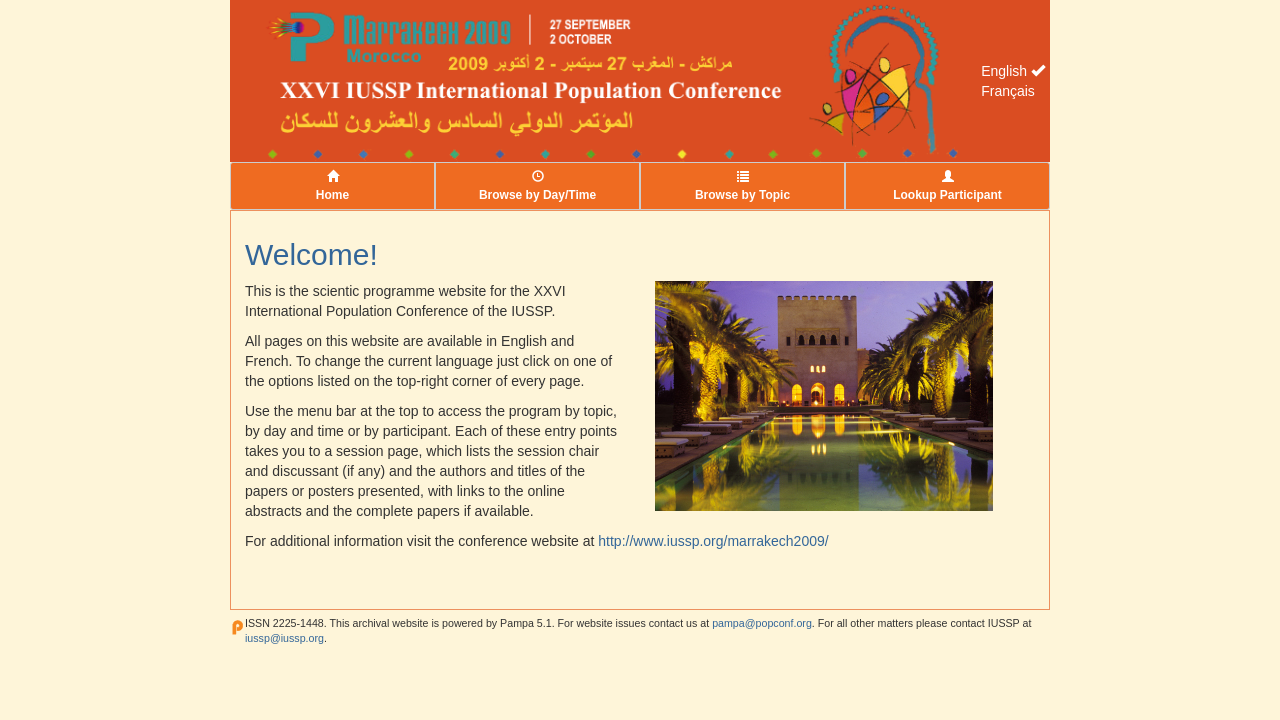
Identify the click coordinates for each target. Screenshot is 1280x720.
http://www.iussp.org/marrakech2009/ (713, 541)
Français (1008, 91)
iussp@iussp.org (284, 638)
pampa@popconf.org (762, 623)
